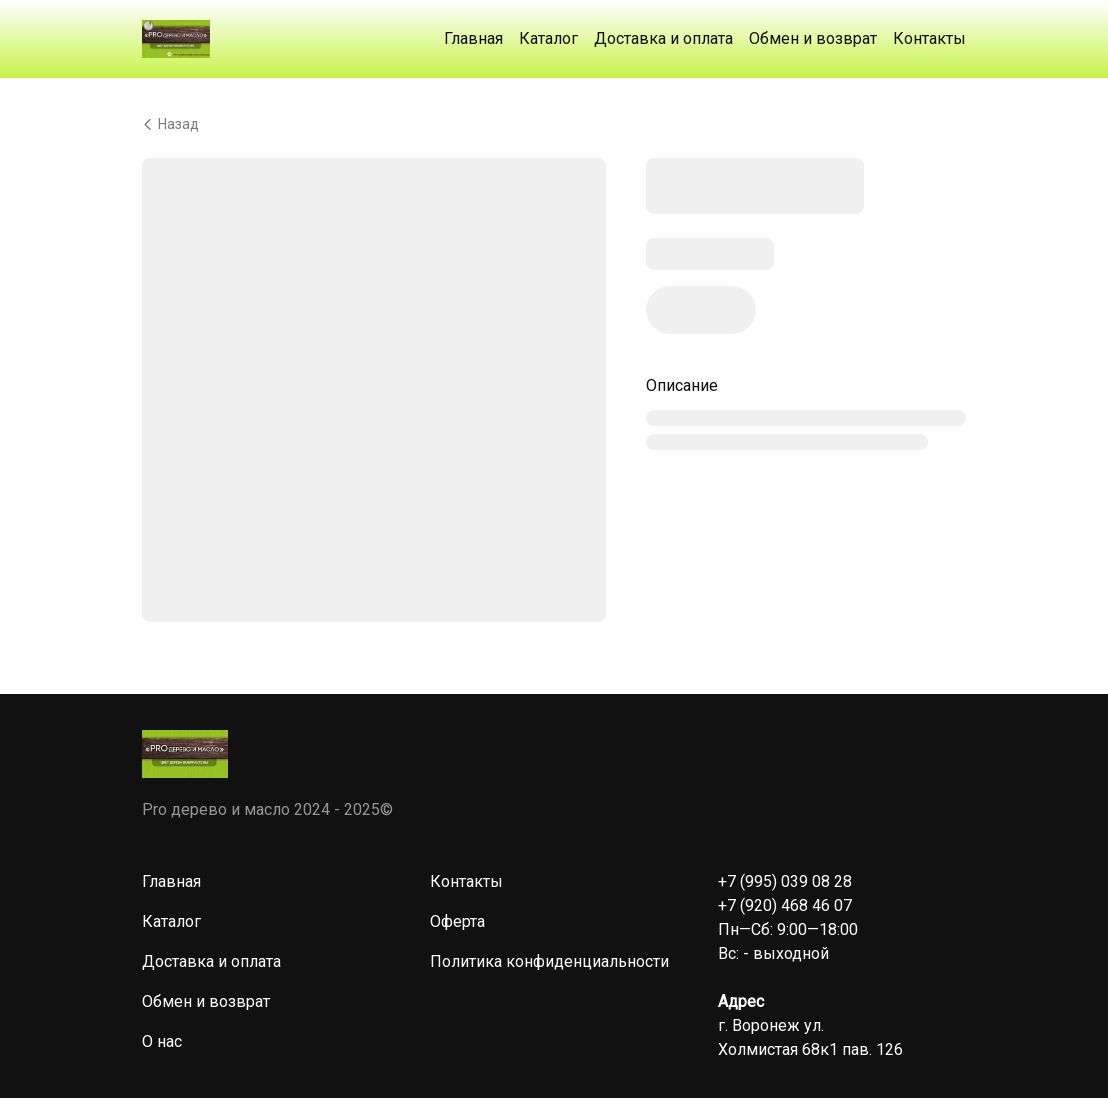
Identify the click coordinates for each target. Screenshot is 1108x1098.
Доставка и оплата (663, 38)
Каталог (548, 38)
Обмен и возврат (813, 38)
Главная (473, 38)
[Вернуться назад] (554, 124)
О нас (162, 1041)
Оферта (457, 921)
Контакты (929, 38)
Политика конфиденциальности (549, 961)
